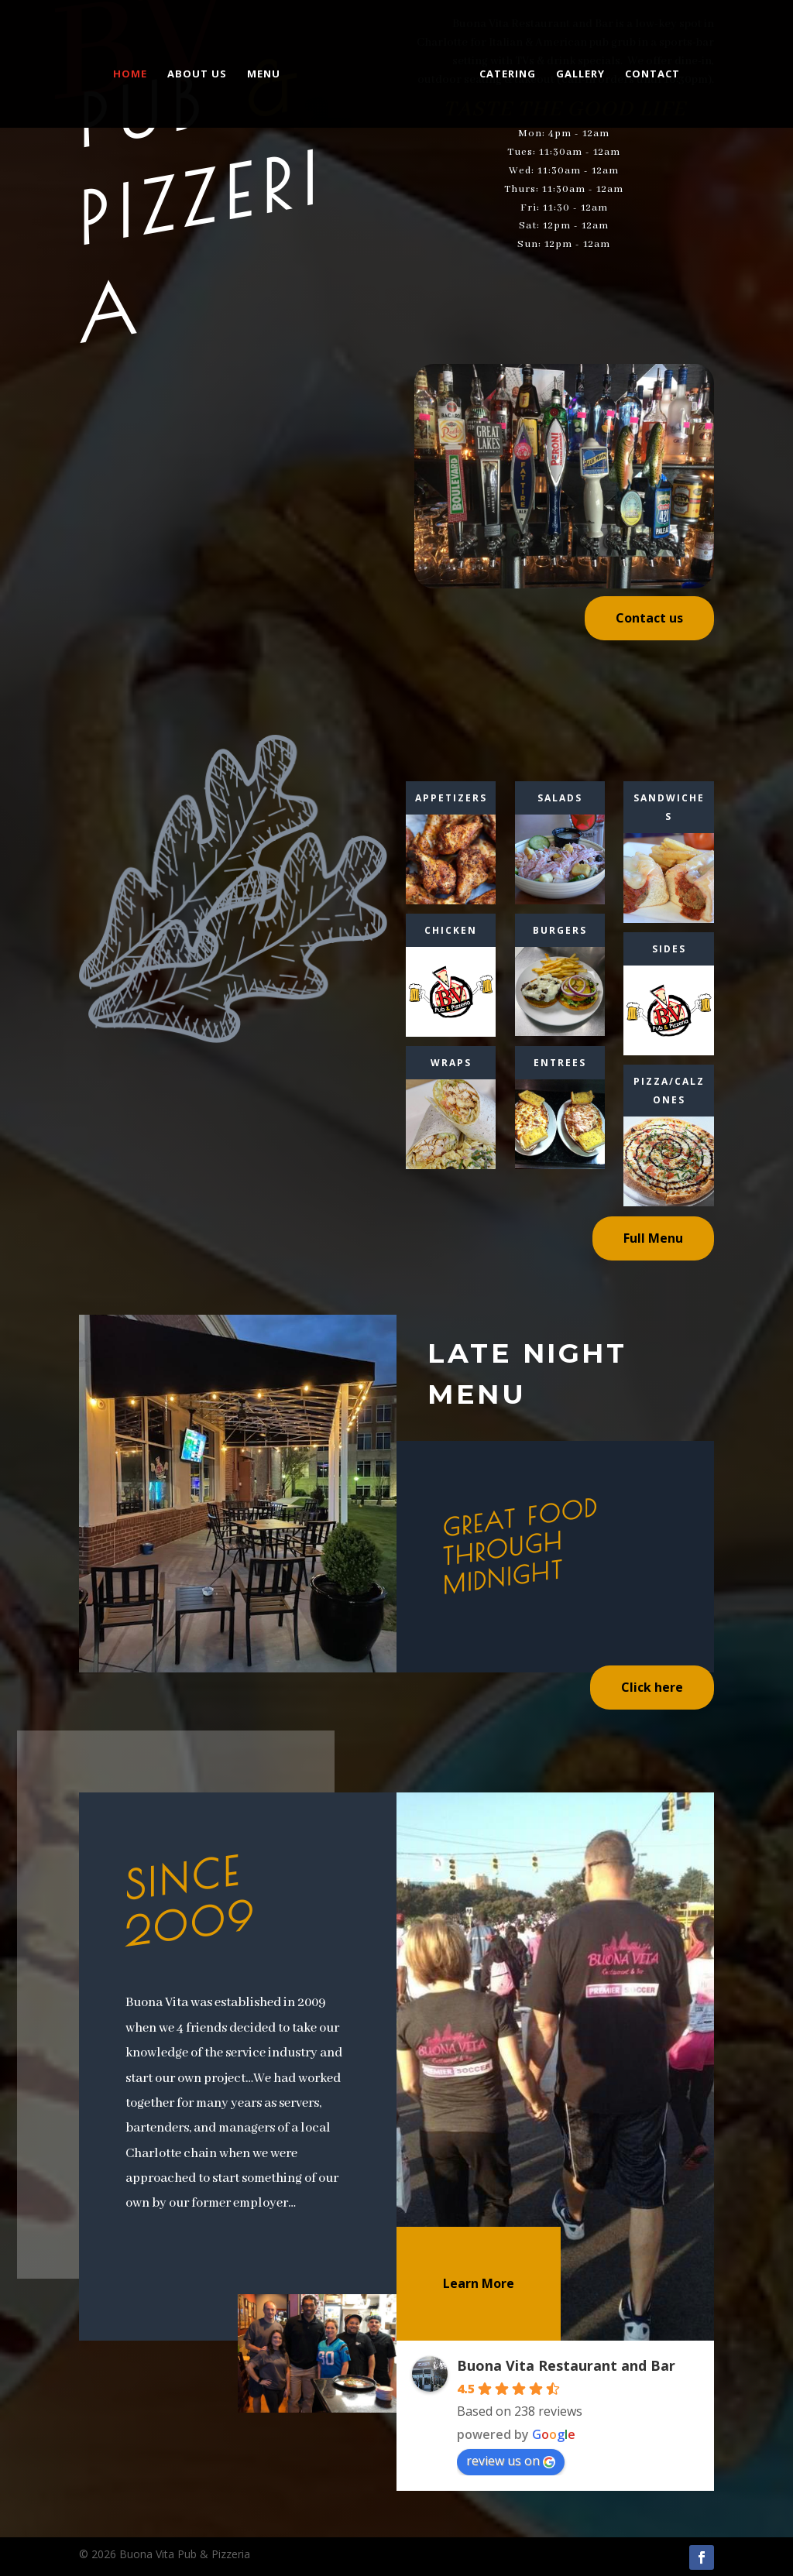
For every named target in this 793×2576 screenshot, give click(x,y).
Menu (267, 72)
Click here (652, 1687)
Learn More (478, 2283)
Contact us (649, 617)
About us (201, 72)
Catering (503, 72)
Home (134, 72)
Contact (648, 72)
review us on (510, 2460)
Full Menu (653, 1238)
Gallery (576, 72)
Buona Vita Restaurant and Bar (566, 2365)
